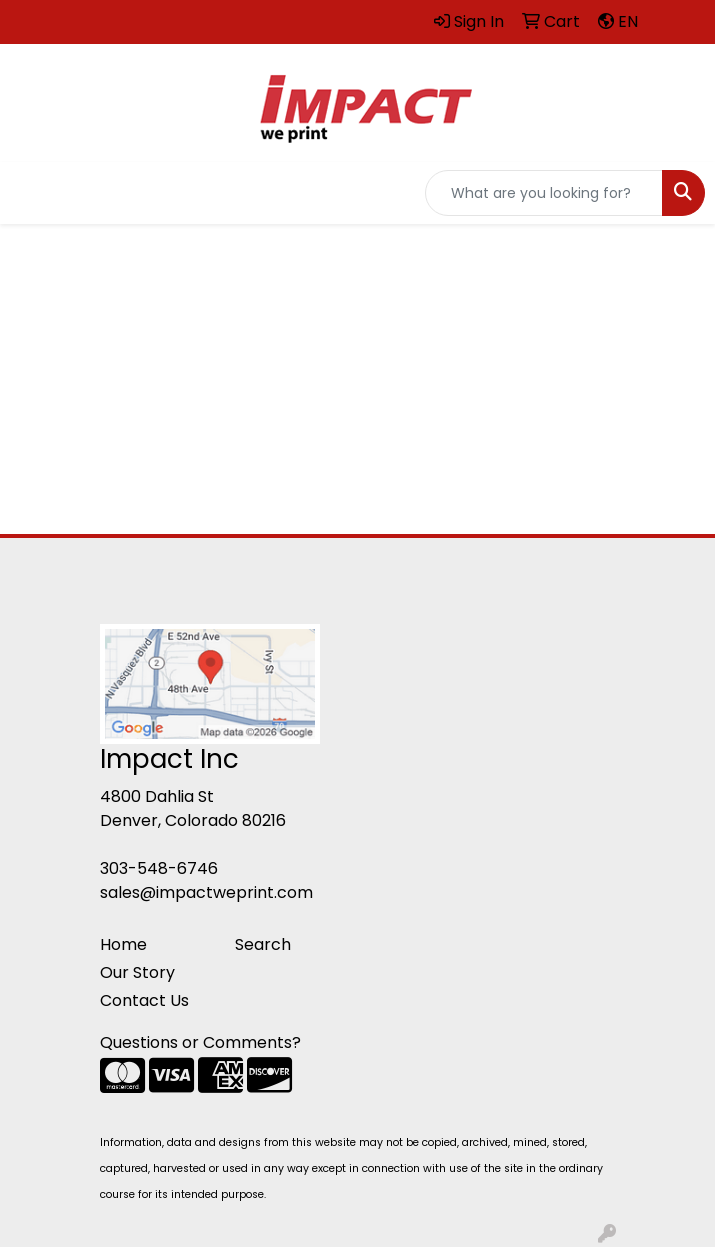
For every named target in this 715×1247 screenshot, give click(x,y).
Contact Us (144, 1000)
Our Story (137, 972)
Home (123, 944)
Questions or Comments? (200, 1042)
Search (263, 944)
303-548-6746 (159, 868)
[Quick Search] (544, 193)
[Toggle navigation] (31, 193)
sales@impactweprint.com (206, 892)
